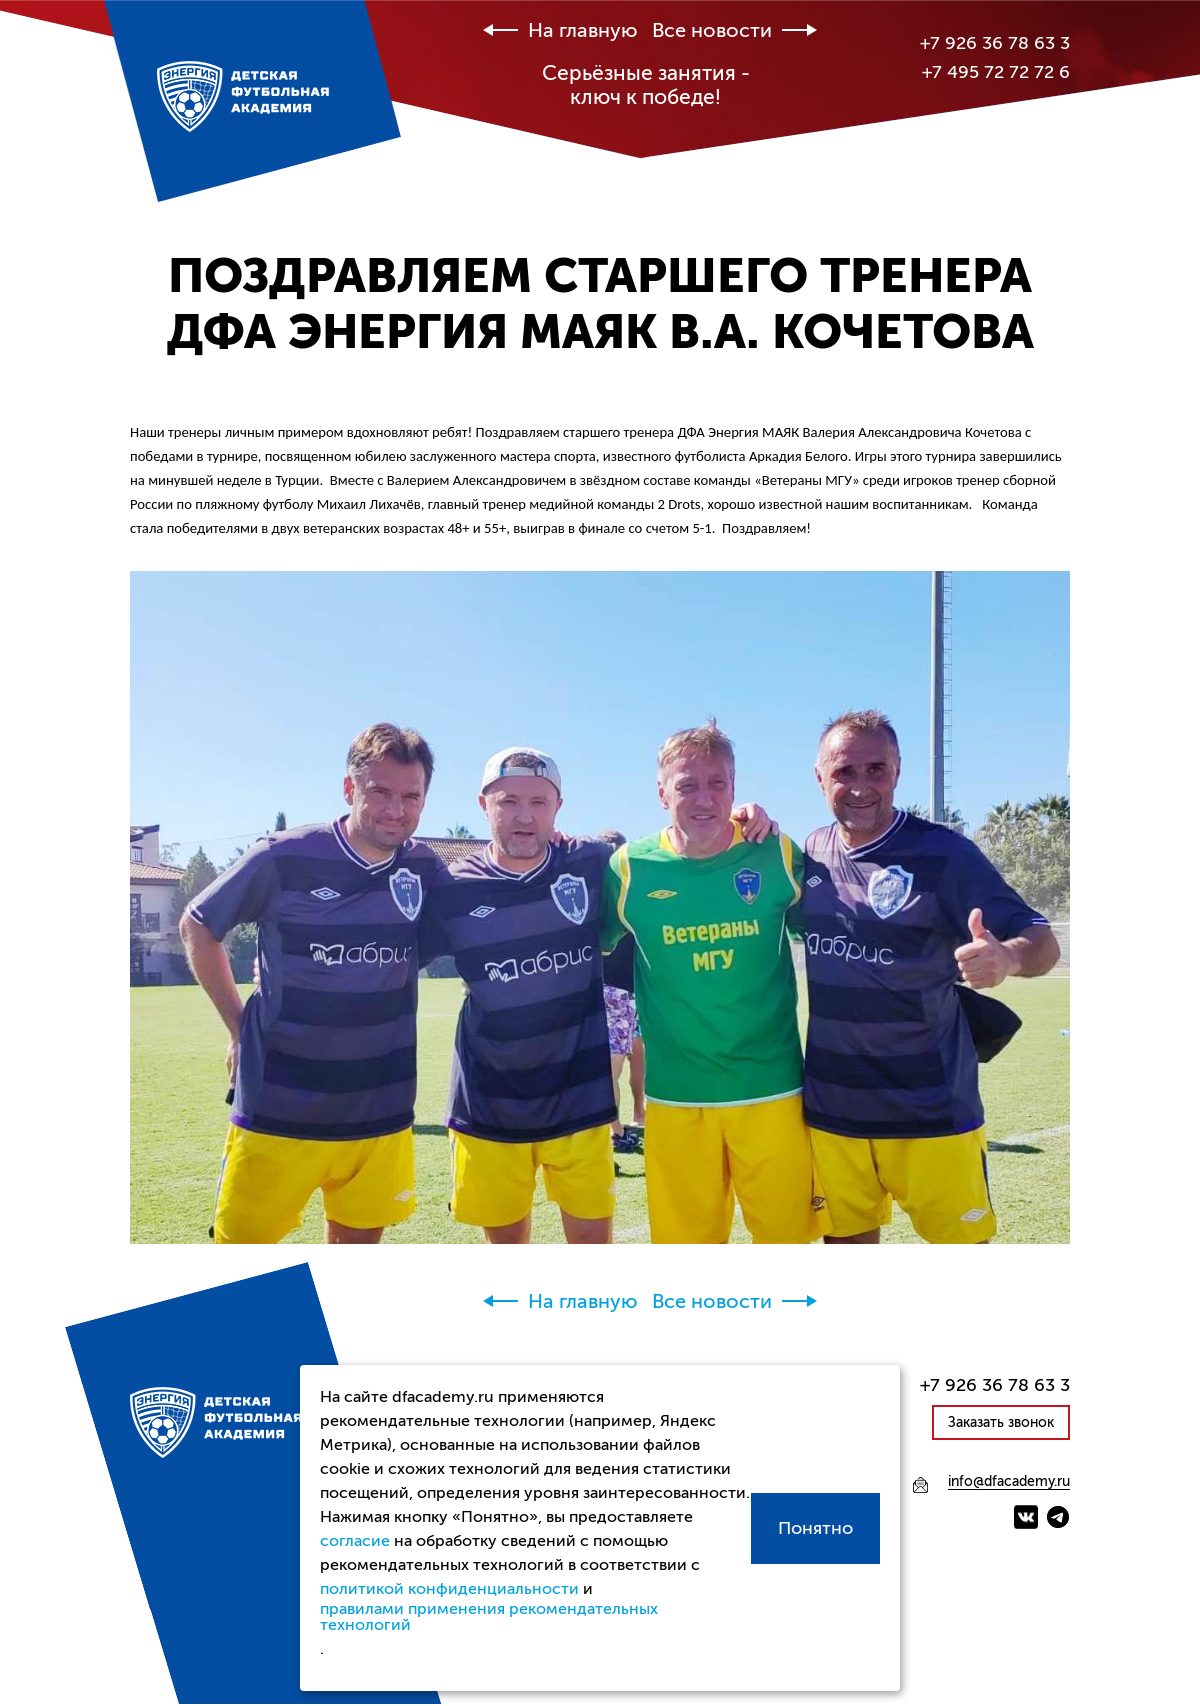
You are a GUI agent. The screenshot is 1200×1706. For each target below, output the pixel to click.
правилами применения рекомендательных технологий (489, 1617)
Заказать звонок (1001, 1422)
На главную (583, 31)
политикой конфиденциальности (449, 1589)
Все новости (712, 31)
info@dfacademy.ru (1009, 1482)
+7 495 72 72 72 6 (996, 72)
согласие (355, 1541)
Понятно (815, 1528)
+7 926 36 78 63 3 (995, 43)
